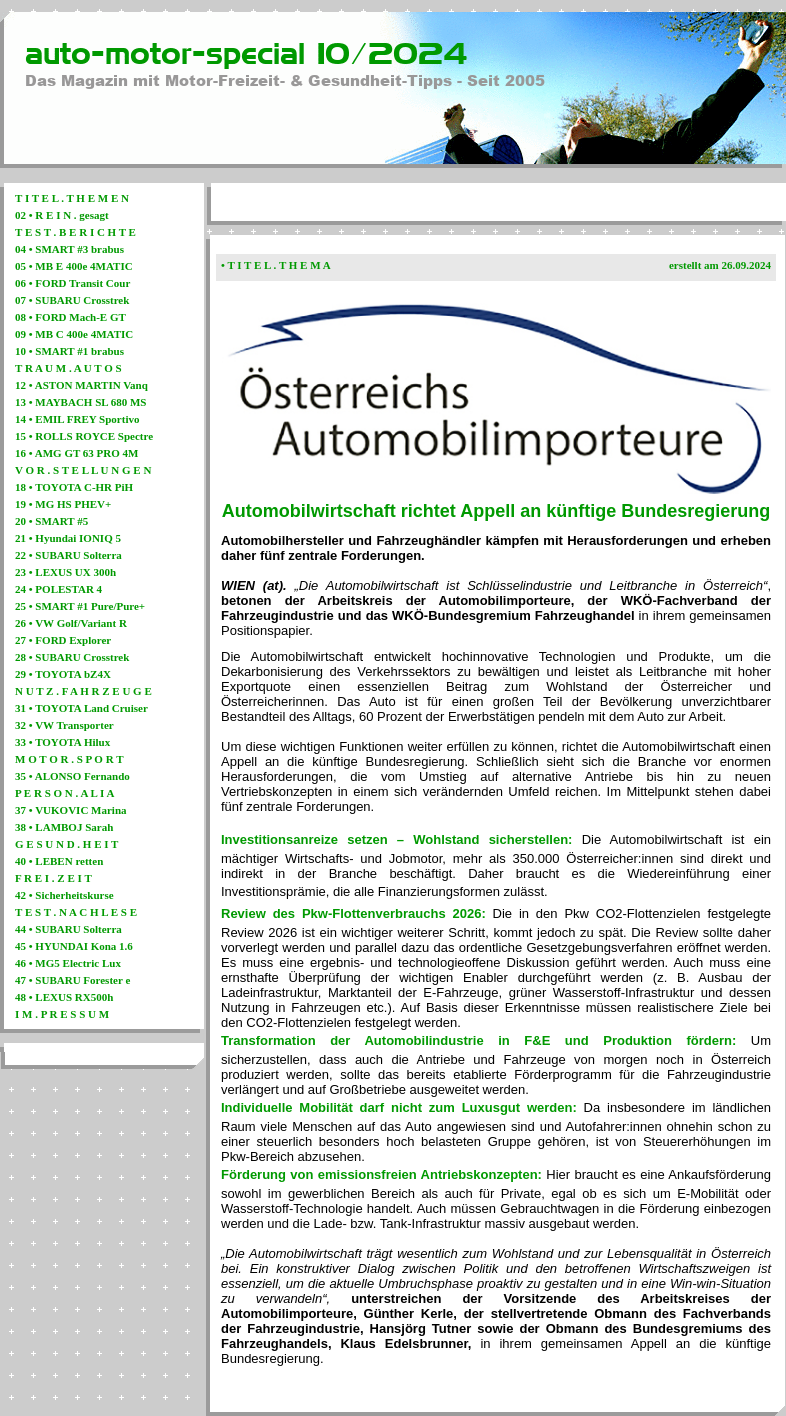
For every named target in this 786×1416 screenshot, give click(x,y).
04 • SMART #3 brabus (69, 249)
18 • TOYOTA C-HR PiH (74, 487)
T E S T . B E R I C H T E (75, 232)
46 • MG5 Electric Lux (68, 963)
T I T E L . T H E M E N (72, 198)
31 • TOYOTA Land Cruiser (81, 708)
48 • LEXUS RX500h (64, 997)
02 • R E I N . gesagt (62, 215)
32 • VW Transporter (64, 725)
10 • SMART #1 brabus (69, 351)
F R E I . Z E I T (53, 878)
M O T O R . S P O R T (69, 759)
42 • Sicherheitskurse (64, 895)
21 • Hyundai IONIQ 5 (68, 538)
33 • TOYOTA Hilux (62, 742)
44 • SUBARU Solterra (68, 929)
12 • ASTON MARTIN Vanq (81, 385)
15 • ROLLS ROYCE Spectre (84, 436)
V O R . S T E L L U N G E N (83, 470)
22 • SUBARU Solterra (68, 555)
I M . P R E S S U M (62, 1014)
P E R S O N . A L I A (64, 793)
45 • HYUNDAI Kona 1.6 (74, 946)
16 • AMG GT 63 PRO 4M (76, 453)
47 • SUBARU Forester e (72, 980)
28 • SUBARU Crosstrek (72, 657)
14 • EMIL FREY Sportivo (77, 419)
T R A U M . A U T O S (68, 368)
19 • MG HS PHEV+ (63, 504)
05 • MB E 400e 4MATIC (74, 266)
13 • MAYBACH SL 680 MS (81, 402)
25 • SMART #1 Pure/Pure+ (80, 606)
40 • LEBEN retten (59, 861)
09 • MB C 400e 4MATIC (74, 334)
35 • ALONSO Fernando (72, 776)
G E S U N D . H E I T (66, 844)
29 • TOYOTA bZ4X (63, 674)
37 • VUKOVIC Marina (71, 810)
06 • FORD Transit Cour (72, 283)
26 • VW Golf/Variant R (71, 623)
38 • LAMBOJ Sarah (64, 827)
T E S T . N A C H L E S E (76, 912)
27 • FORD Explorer (63, 640)
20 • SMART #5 (51, 521)
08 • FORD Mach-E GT (70, 317)
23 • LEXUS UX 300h (65, 572)
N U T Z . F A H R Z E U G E (83, 691)
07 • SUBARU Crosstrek (72, 300)
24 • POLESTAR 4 (58, 589)
